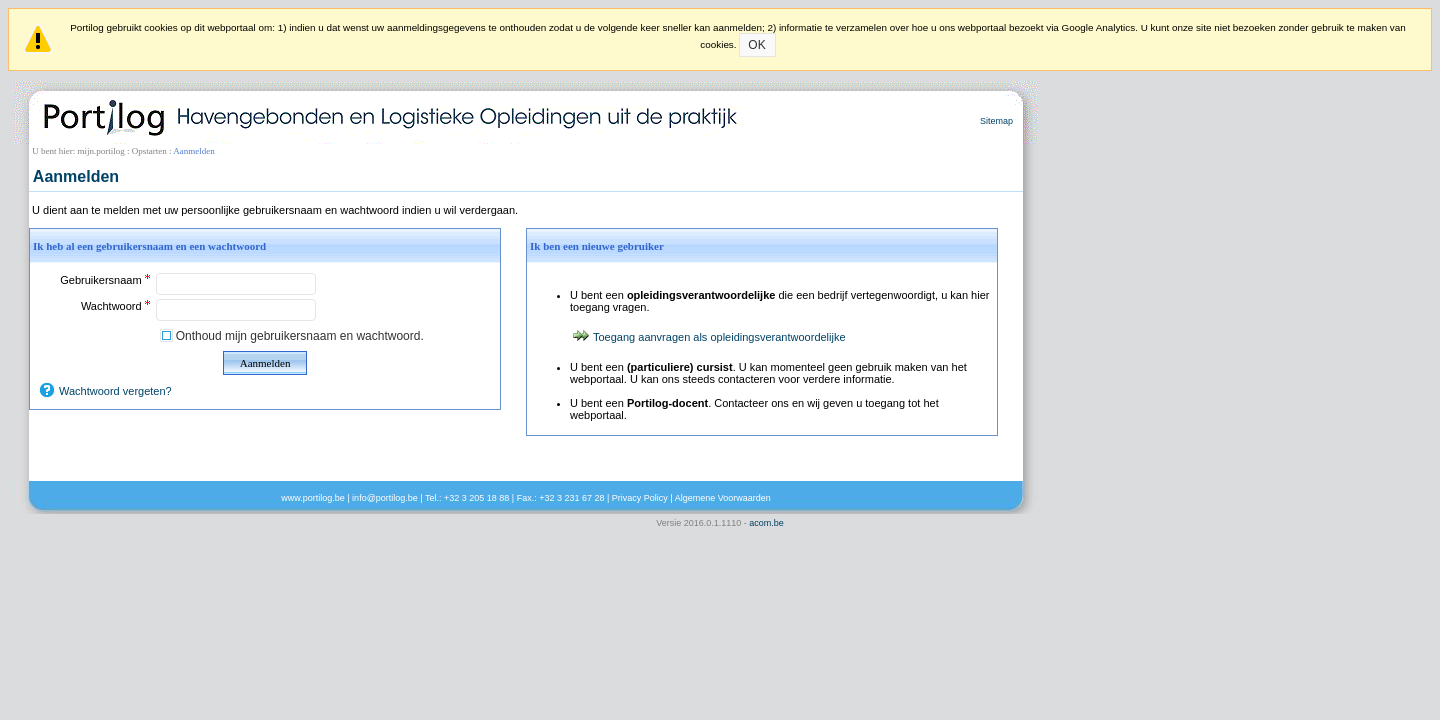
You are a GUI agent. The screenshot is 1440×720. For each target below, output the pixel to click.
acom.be (766, 523)
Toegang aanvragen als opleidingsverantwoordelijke (719, 337)
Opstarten (149, 151)
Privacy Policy (640, 498)
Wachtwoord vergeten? (115, 391)
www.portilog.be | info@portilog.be (349, 498)
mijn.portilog (101, 151)
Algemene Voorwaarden (723, 498)
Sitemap (996, 121)
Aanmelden (265, 363)
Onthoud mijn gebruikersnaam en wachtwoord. (300, 336)
